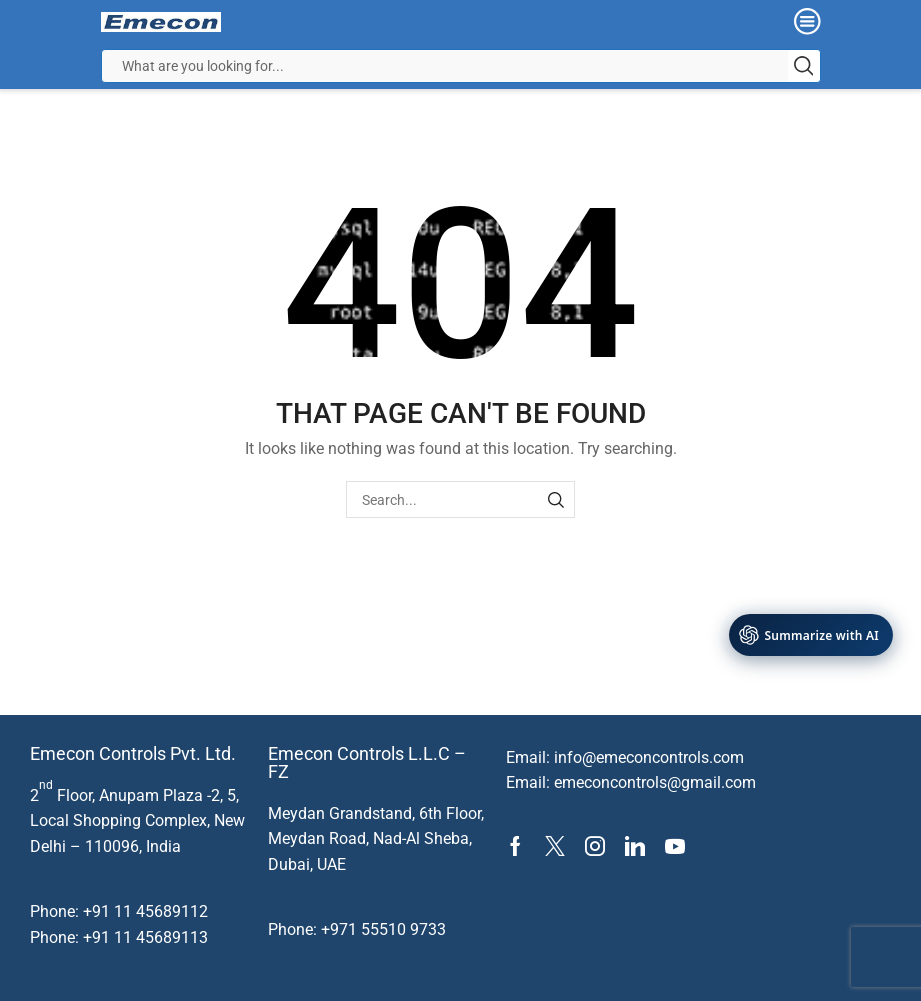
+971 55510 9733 (383, 929)
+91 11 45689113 (145, 937)
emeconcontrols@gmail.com (655, 782)
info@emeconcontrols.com (649, 757)
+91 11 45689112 (145, 911)
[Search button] (804, 66)
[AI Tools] (811, 635)
